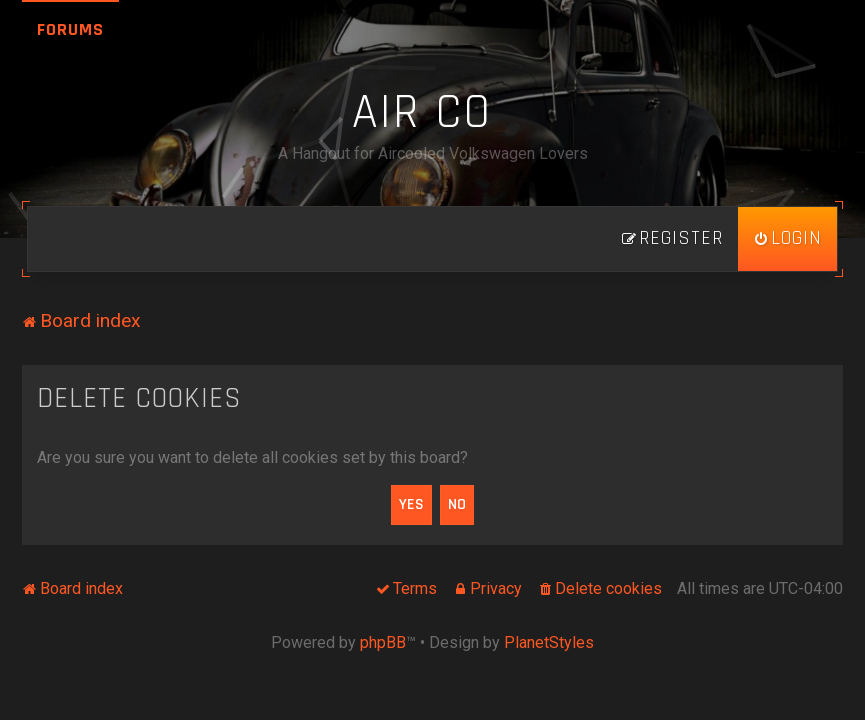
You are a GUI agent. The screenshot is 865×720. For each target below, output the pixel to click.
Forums (70, 29)
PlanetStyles (549, 642)
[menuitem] (787, 239)
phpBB (383, 642)
